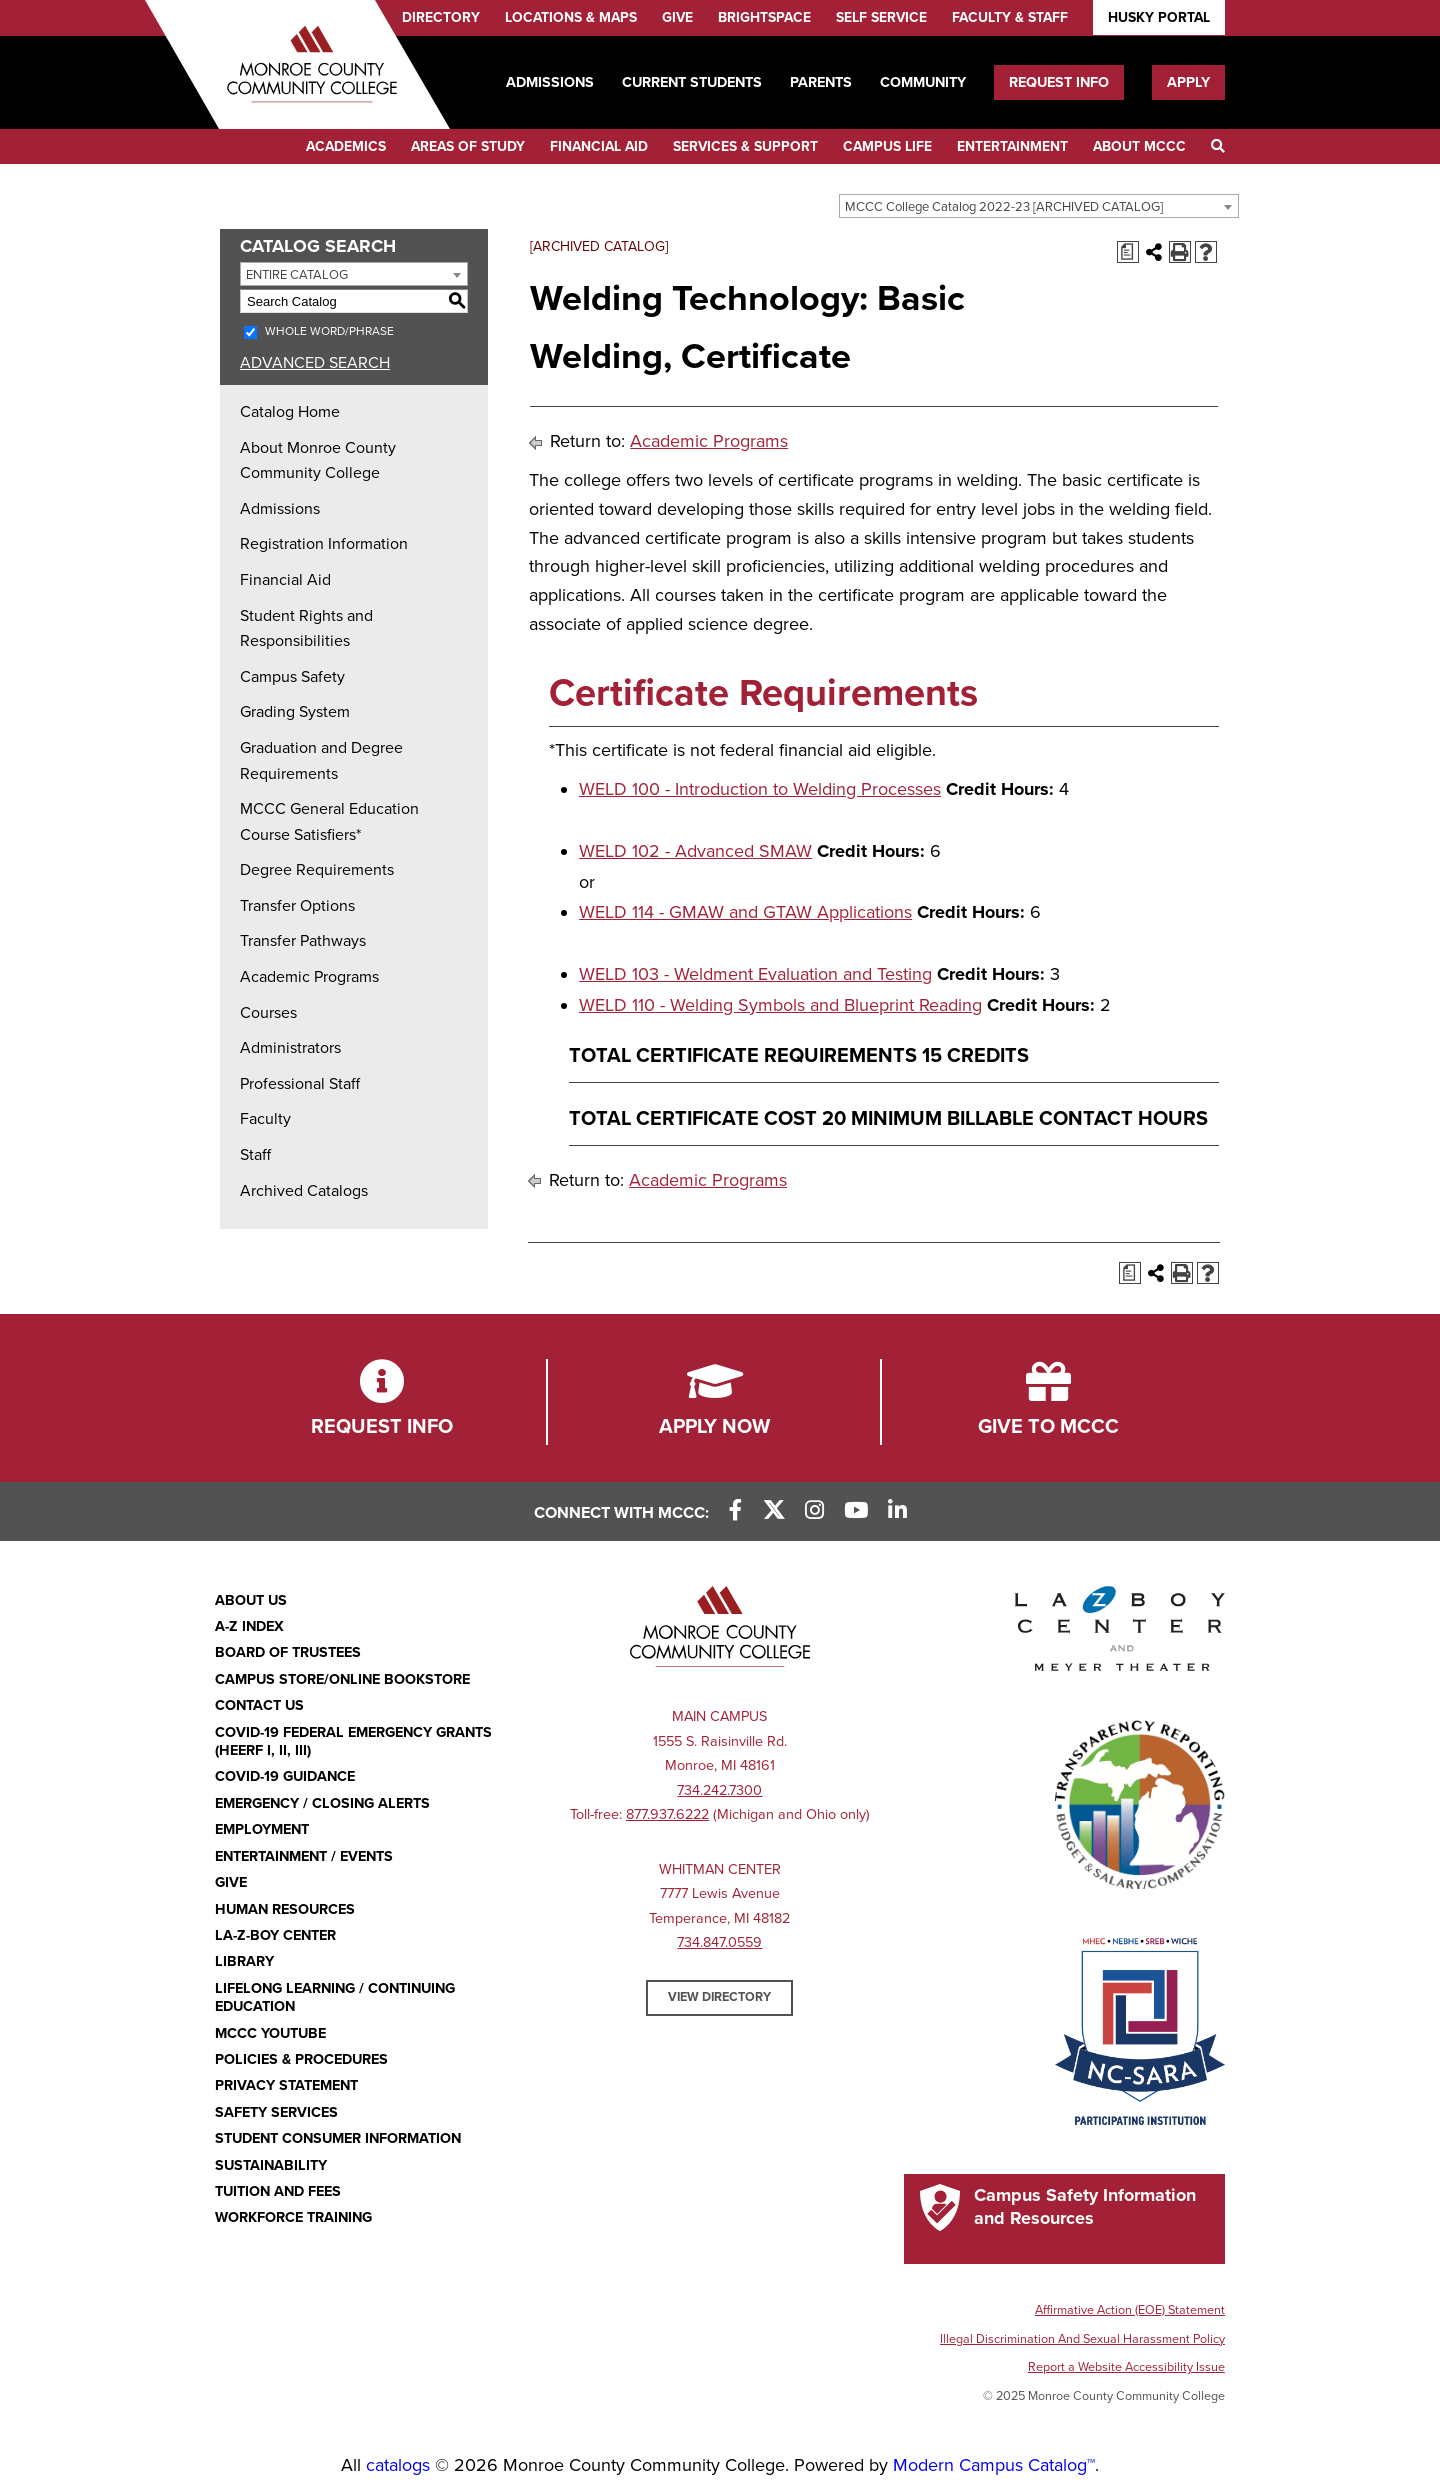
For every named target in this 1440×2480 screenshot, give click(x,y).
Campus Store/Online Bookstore (342, 1679)
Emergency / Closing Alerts (322, 1803)
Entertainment (1012, 146)
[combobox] (1039, 206)
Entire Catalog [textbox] (297, 275)
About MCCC (1139, 146)
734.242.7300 (719, 1790)
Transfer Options (297, 906)
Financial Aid (599, 146)
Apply (1188, 82)
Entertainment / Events (304, 1856)
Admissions (550, 82)
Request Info (1059, 82)
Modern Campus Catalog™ (994, 2465)
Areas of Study (468, 146)
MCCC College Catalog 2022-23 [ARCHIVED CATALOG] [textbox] (1004, 207)
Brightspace (764, 17)
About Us (251, 1600)
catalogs (398, 2465)
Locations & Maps (571, 17)
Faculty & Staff (1010, 17)
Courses (268, 1013)
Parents (821, 82)
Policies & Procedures (301, 2059)
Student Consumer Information (338, 2138)
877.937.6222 (667, 1814)
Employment (262, 1829)
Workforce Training (293, 2217)
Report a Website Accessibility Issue (1126, 2367)
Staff (255, 1155)
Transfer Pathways (303, 941)
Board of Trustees (288, 1652)
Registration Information (324, 544)
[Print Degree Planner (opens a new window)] (1128, 252)
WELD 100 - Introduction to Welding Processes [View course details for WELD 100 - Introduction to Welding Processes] (760, 789)
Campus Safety (292, 677)
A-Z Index (249, 1626)
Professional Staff (300, 1084)
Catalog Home (290, 412)
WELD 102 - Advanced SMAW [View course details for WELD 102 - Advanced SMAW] (695, 851)
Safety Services (276, 2112)
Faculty (265, 1119)
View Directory (719, 1997)
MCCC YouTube (270, 2033)
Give (677, 17)
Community (923, 82)
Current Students (692, 82)
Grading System (295, 712)
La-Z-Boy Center (275, 1935)
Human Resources (285, 1909)
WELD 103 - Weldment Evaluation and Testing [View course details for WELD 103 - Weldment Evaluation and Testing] (755, 974)
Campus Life (887, 146)
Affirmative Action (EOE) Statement (1130, 2310)
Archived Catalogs (304, 1191)
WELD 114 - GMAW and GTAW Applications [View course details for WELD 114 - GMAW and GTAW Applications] (745, 912)
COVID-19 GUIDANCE (285, 1776)
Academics (346, 146)
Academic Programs (309, 977)
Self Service (881, 17)
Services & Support (745, 146)
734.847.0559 (719, 1942)
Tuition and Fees (278, 2191)
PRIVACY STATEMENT (286, 2085)
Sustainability (271, 2165)
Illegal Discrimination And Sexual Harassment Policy (1082, 2339)
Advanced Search (315, 363)
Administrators (290, 1048)
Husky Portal (1159, 17)
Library (244, 1961)
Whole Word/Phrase (329, 331)
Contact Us (259, 1705)
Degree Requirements (317, 870)
